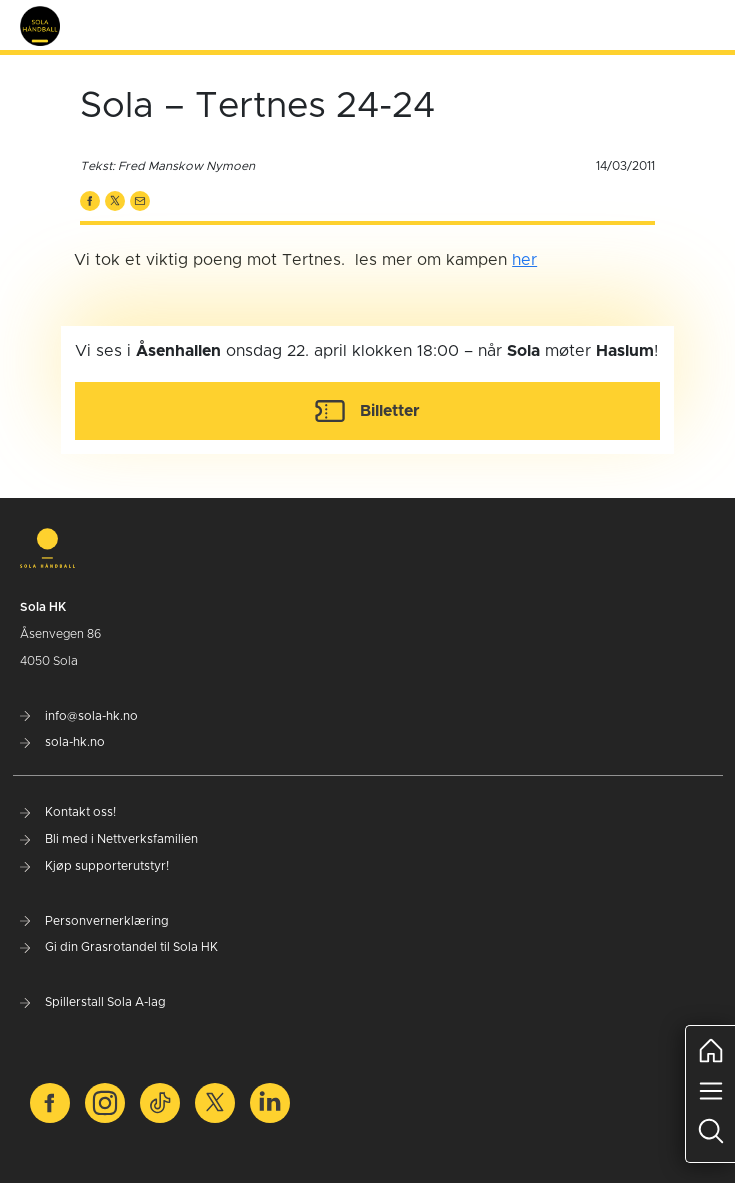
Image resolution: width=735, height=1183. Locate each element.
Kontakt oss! (68, 812)
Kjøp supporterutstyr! (94, 866)
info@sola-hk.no (79, 716)
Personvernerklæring (94, 921)
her (524, 260)
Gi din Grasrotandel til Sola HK (119, 947)
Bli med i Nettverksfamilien (109, 839)
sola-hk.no (62, 742)
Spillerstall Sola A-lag (93, 1002)
